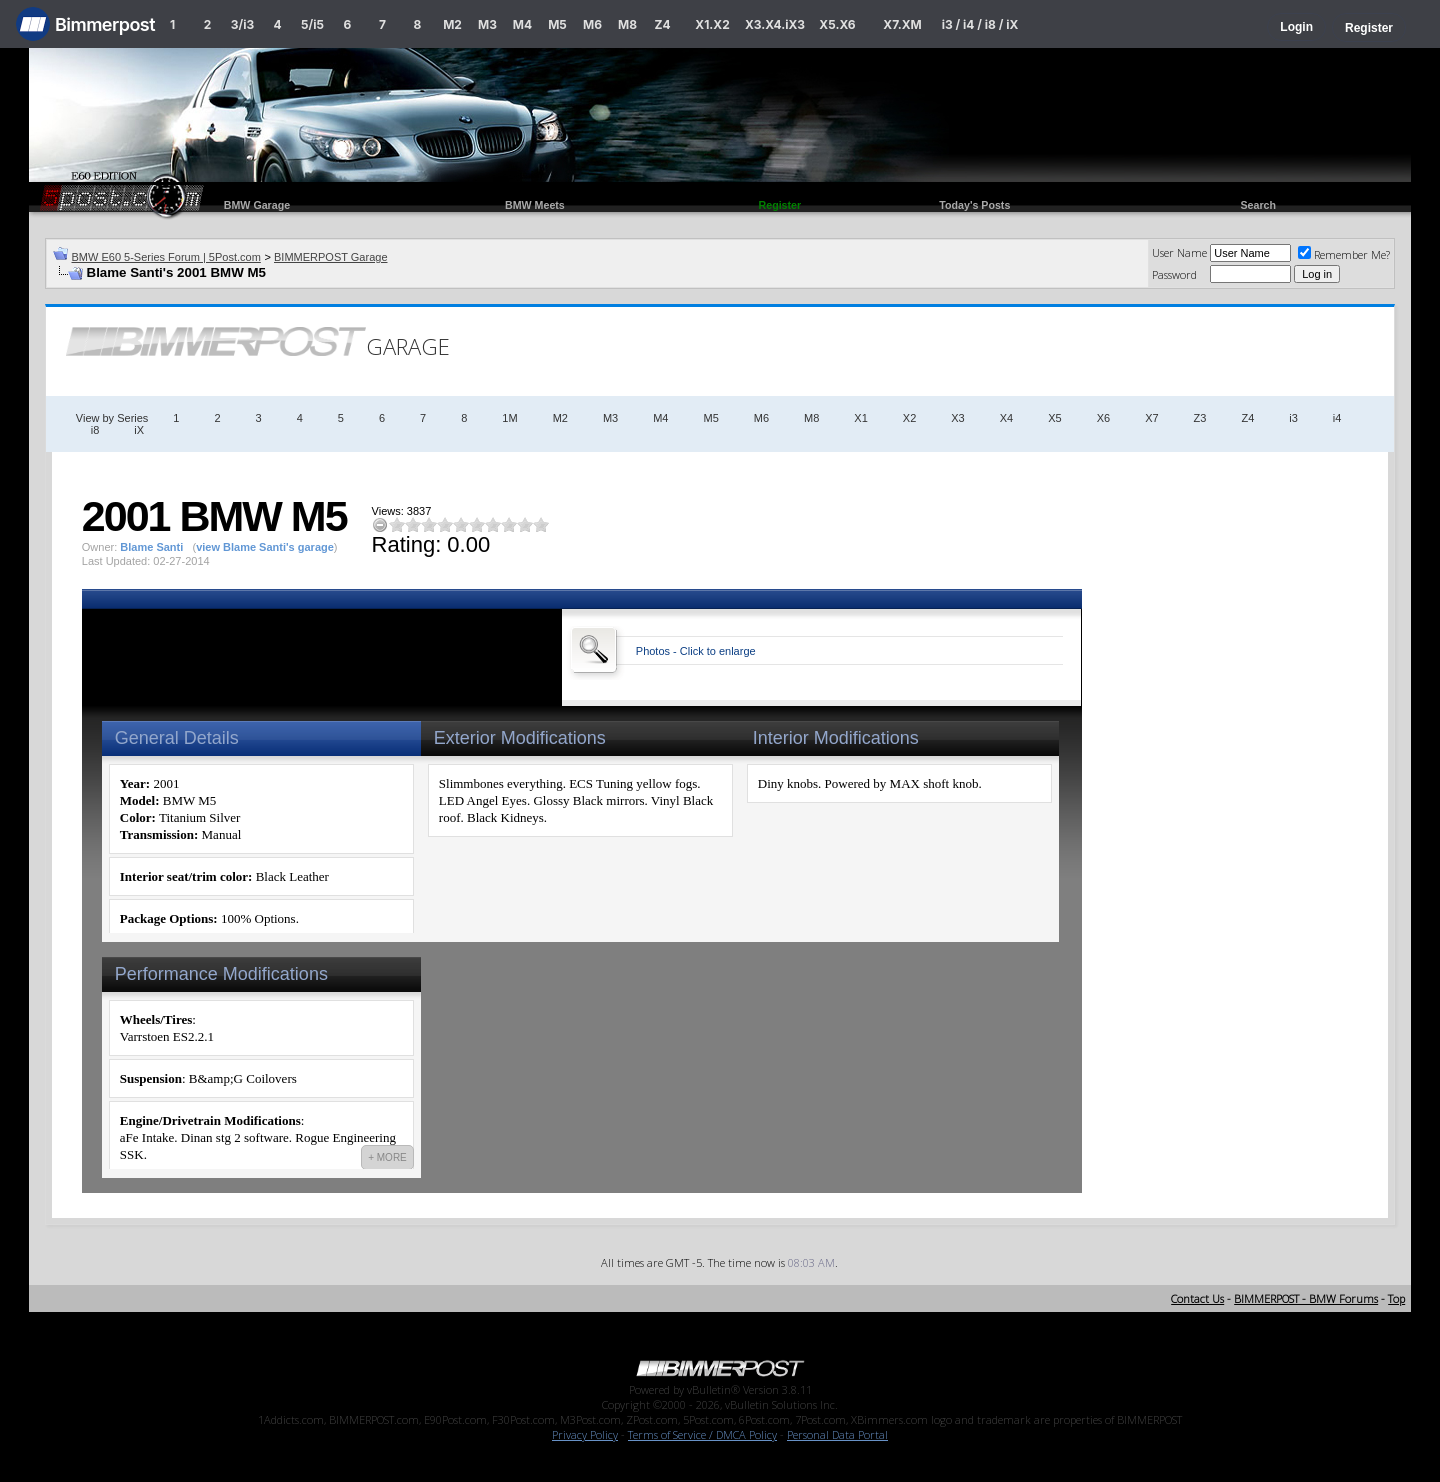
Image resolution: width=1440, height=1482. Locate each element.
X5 (1054, 418)
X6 (1103, 418)
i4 (1337, 418)
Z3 (1200, 418)
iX (139, 430)
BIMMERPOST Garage (331, 257)
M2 (452, 24)
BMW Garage (257, 205)
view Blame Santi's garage (265, 547)
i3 (1293, 418)
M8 (627, 24)
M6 (592, 24)
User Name (1179, 252)
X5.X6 (837, 24)
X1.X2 (712, 24)
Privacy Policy (585, 1434)
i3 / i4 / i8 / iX (980, 24)
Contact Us (1197, 1298)
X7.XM (902, 24)
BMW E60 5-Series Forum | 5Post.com (166, 257)
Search (1258, 205)
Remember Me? (1344, 254)
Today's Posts (974, 205)
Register (1369, 28)
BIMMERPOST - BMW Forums (1306, 1298)
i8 (95, 430)
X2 (909, 418)
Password (1174, 274)
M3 (487, 24)
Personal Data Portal (837, 1434)
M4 (522, 24)
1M (509, 418)
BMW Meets (535, 205)
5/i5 (312, 24)
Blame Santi (151, 547)
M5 (557, 24)
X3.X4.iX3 (775, 24)
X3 (957, 418)
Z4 (662, 24)
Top (1396, 1298)
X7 (1151, 418)
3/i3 (242, 24)
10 (541, 524)
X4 (1006, 418)
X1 (860, 418)
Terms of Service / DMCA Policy (702, 1434)
